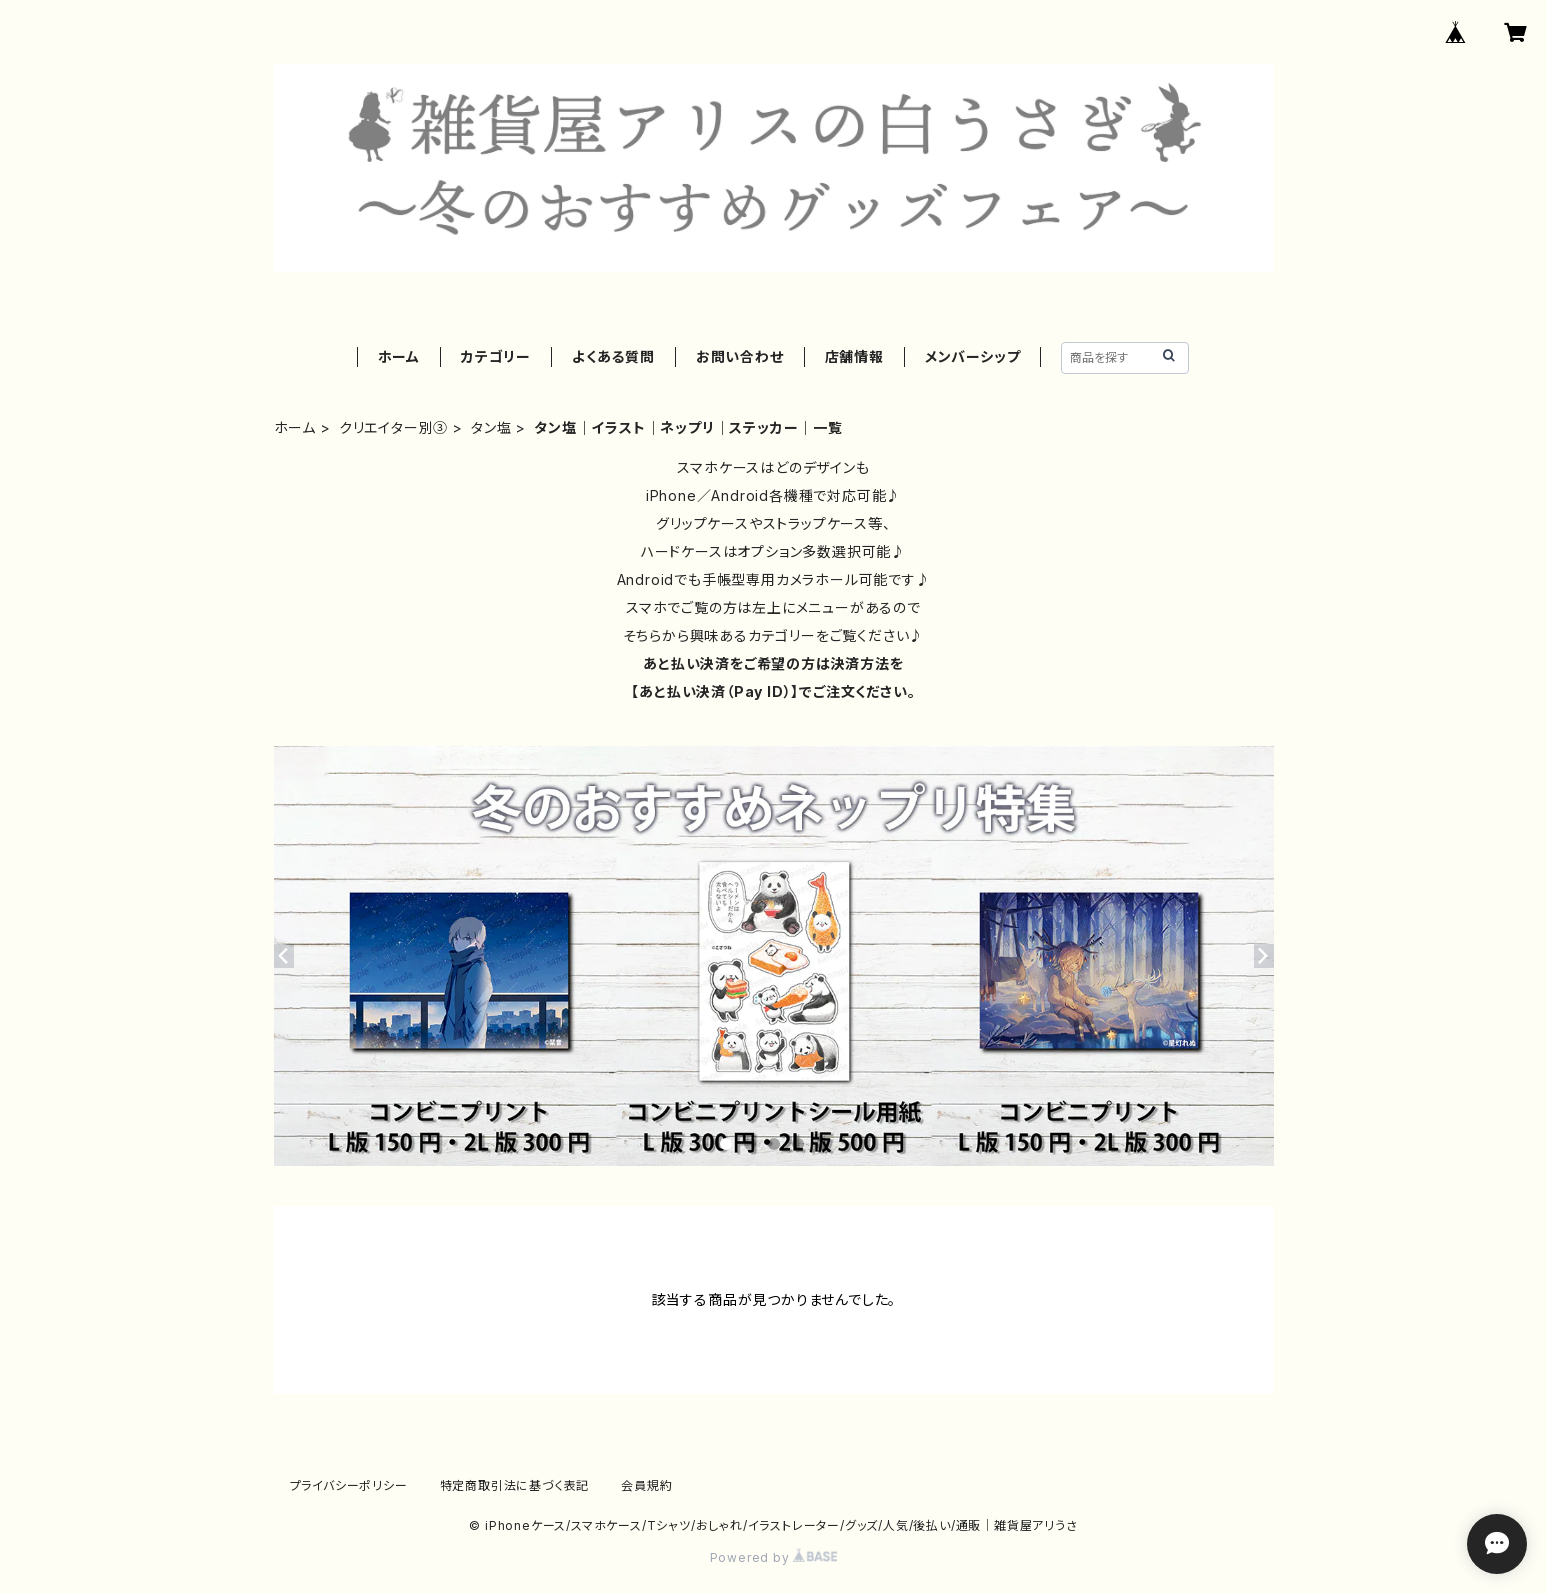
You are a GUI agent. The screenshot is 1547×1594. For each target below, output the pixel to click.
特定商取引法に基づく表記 (515, 1485)
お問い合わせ (740, 356)
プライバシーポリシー (349, 1485)
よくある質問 (613, 356)
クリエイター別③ (393, 427)
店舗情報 (854, 356)
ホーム (399, 356)
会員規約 (646, 1485)
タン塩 (491, 427)
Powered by (774, 1557)
